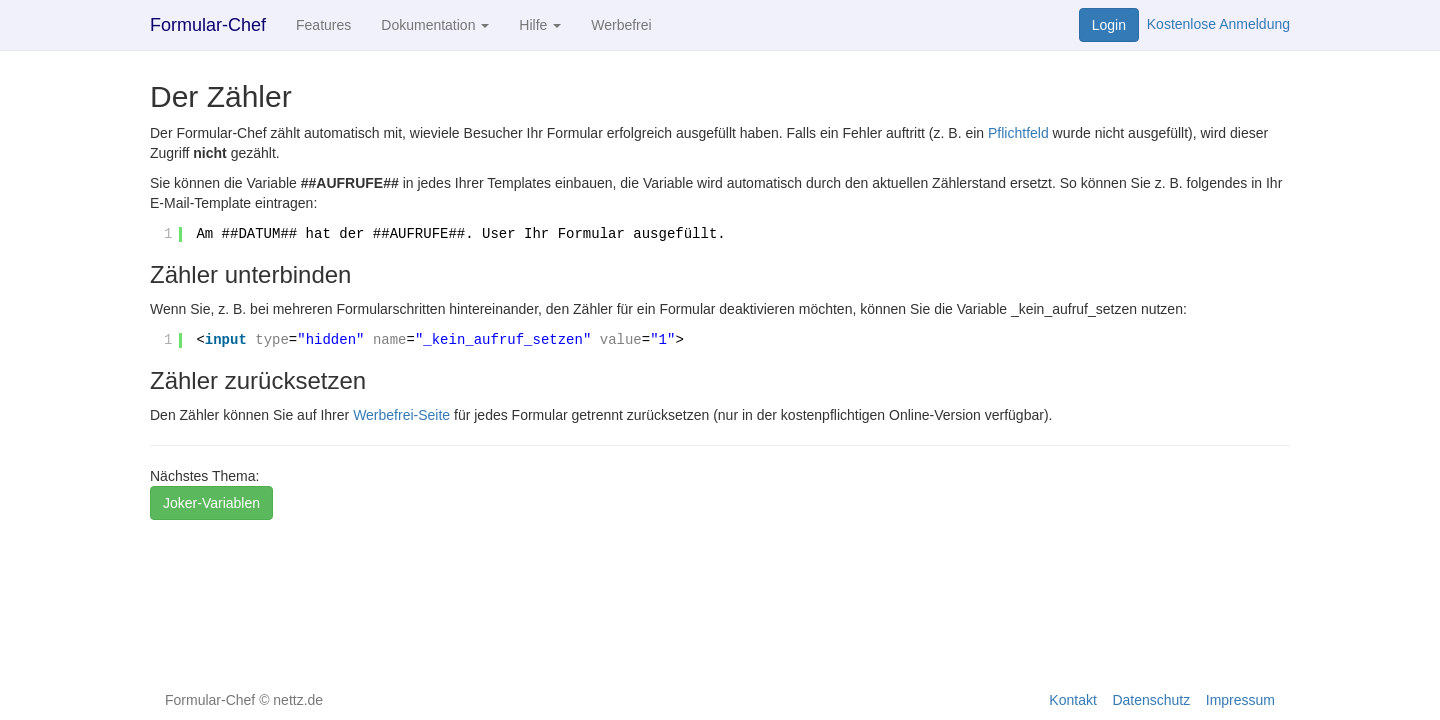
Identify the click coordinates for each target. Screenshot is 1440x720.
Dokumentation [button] (435, 25)
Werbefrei (621, 25)
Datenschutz (1151, 700)
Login (1109, 25)
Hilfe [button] (540, 25)
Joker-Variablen (211, 503)
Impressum (1240, 700)
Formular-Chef (208, 25)
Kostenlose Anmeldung (1218, 24)
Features (323, 25)
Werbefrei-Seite (401, 415)
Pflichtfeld (1018, 133)
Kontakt (1072, 700)
